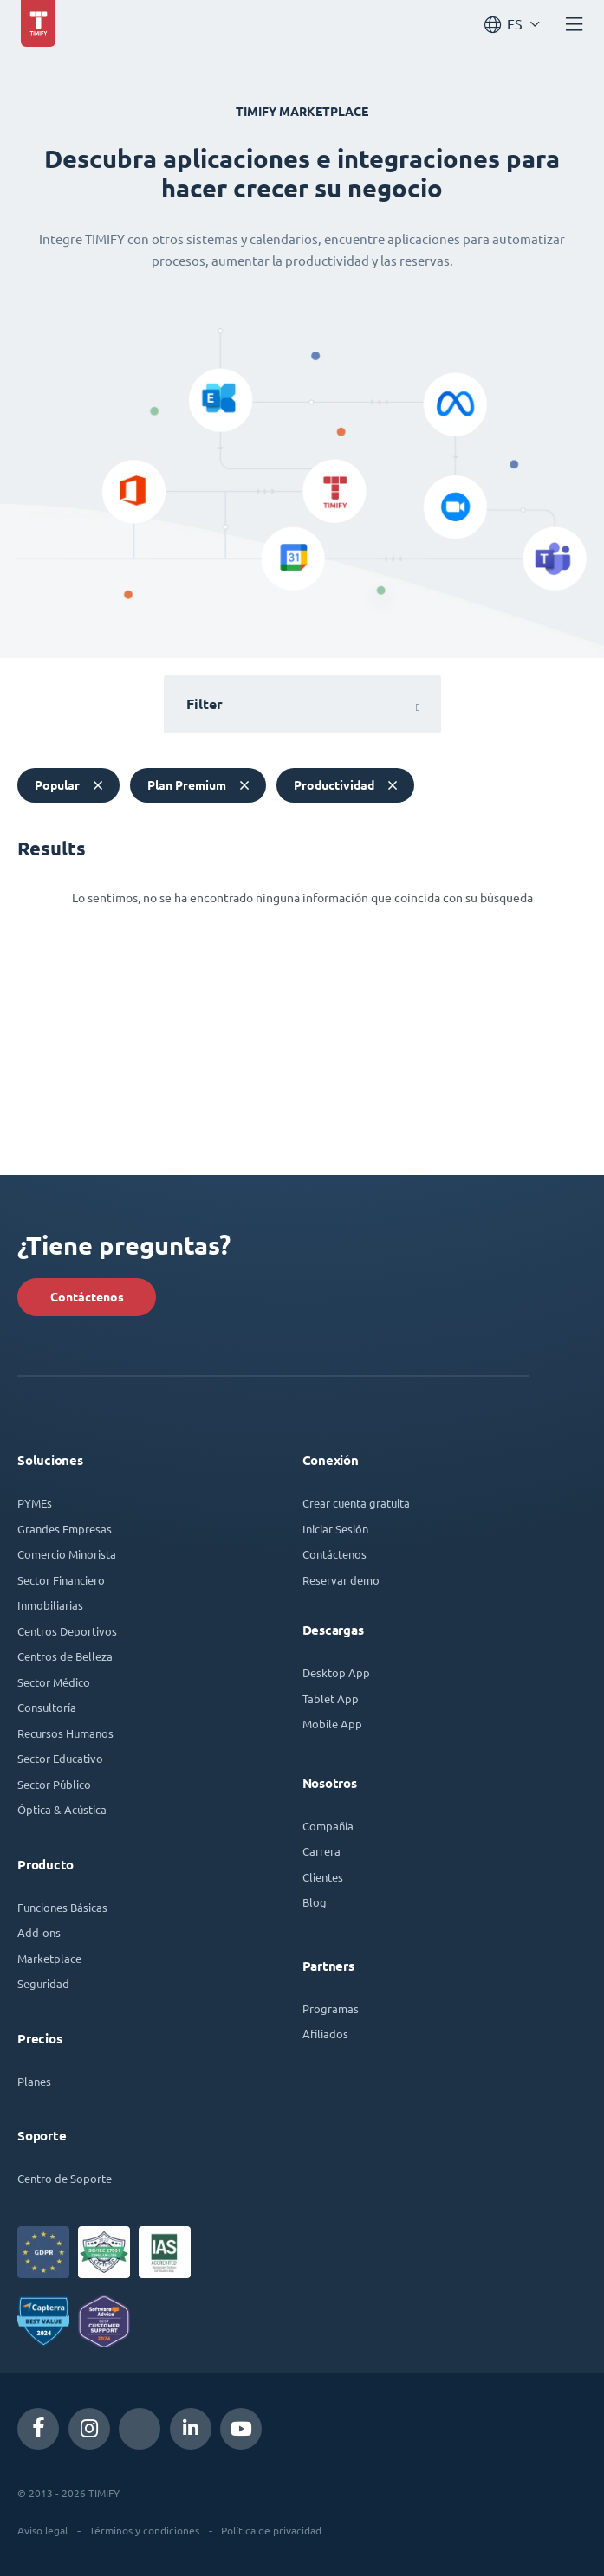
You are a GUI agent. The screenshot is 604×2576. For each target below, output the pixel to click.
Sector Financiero (61, 1579)
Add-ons (39, 1932)
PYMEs (34, 1502)
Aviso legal (42, 2530)
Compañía (328, 1825)
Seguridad (43, 1983)
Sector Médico (53, 1681)
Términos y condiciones (144, 2530)
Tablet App (330, 1698)
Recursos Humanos (65, 1733)
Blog (314, 1901)
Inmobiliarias (50, 1604)
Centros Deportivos (67, 1630)
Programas (330, 2008)
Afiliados (325, 2033)
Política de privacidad (271, 2530)
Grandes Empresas (64, 1528)
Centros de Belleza (65, 1656)
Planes (34, 2081)
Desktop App (336, 1672)
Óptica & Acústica (62, 1809)
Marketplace (49, 1958)
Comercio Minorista (66, 1553)
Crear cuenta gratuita (356, 1502)
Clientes (322, 1876)
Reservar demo (341, 1579)
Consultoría (46, 1707)
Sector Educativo (60, 1758)
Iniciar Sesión (335, 1528)
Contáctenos (87, 1297)
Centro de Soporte (64, 2178)
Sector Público (54, 1784)
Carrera (321, 1850)
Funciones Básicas (62, 1907)
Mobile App (332, 1723)
